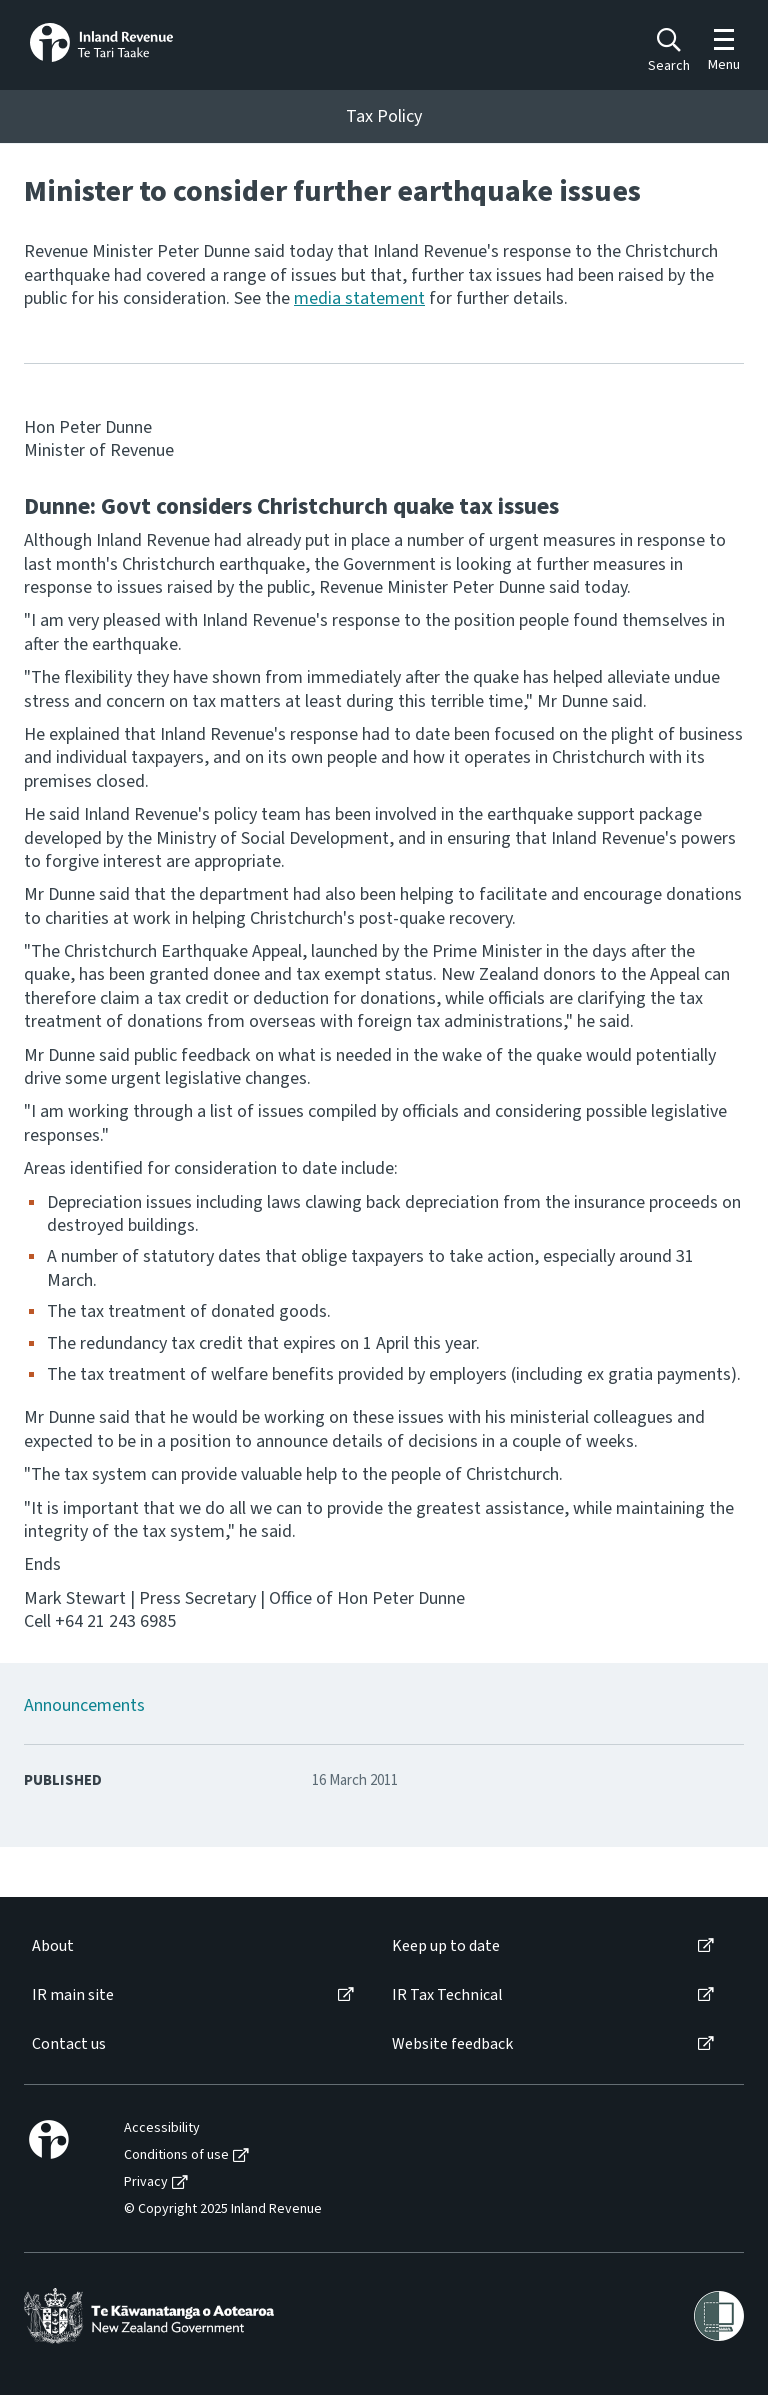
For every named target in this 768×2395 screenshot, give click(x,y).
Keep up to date (446, 1946)
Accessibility (162, 2128)
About (53, 1946)
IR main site (73, 1995)
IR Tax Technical (447, 1995)
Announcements (84, 1705)
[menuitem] (191, 1946)
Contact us (69, 2044)
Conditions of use (176, 2155)
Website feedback (452, 2044)
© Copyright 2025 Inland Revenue (223, 2209)
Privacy (146, 2182)
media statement (359, 298)
